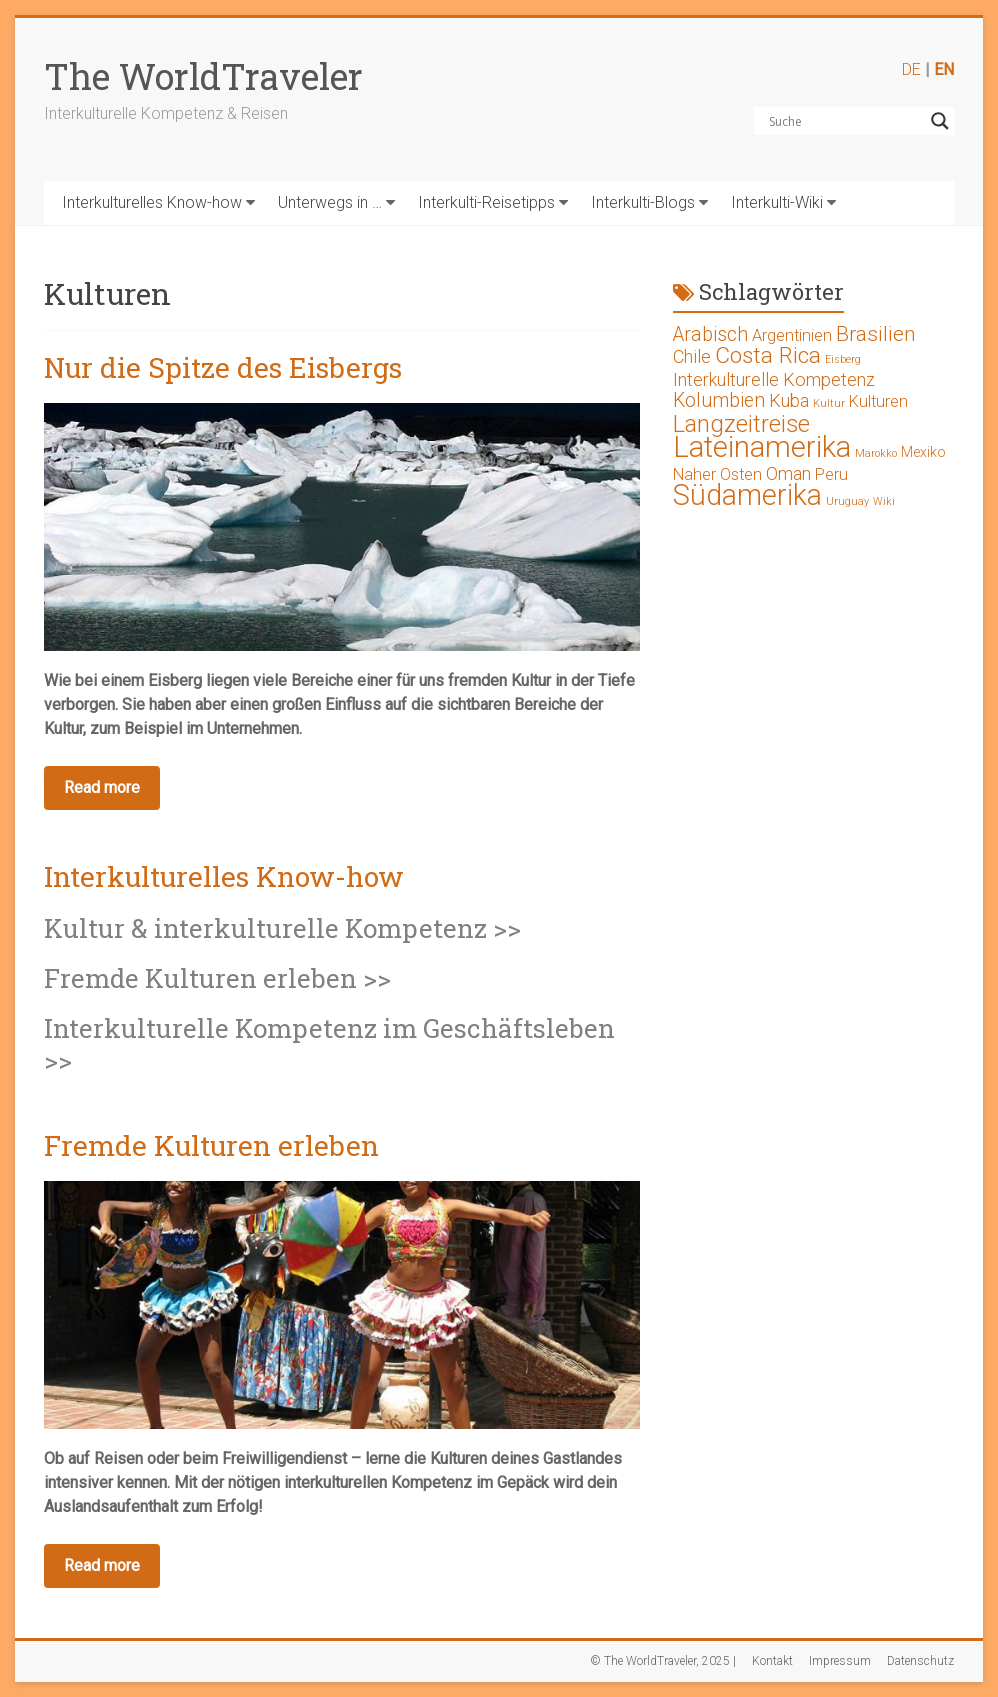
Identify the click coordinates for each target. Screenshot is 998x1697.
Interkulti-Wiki (777, 202)
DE (911, 69)
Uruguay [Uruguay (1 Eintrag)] (847, 501)
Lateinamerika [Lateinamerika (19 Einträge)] (762, 447)
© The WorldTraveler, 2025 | (663, 1661)
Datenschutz (920, 1661)
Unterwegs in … (330, 202)
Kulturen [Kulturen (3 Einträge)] (878, 401)
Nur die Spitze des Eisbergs (223, 367)
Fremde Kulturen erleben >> (217, 978)
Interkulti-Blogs (643, 202)
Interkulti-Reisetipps (486, 202)
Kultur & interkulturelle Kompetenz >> (282, 928)
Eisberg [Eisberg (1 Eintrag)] (843, 359)
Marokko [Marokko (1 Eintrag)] (876, 453)
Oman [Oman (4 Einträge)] (788, 473)
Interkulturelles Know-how (152, 202)
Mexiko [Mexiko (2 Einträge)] (923, 452)
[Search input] (845, 121)
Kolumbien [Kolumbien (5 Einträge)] (719, 400)
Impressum (840, 1661)
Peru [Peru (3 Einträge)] (831, 474)
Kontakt (772, 1661)
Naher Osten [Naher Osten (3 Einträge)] (717, 474)
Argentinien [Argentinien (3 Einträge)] (792, 335)
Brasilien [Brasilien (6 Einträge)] (876, 334)
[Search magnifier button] (940, 121)
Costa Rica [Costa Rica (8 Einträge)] (768, 355)
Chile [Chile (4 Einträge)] (692, 356)
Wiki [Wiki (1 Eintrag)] (884, 501)
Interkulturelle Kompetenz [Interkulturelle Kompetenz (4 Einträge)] (774, 379)
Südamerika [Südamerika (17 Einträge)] (747, 495)
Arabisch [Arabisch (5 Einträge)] (710, 334)
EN (944, 69)
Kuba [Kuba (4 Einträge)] (789, 400)
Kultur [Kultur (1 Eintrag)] (829, 403)
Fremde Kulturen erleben (211, 1145)
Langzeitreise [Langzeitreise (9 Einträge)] (741, 424)
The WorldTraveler (203, 76)
